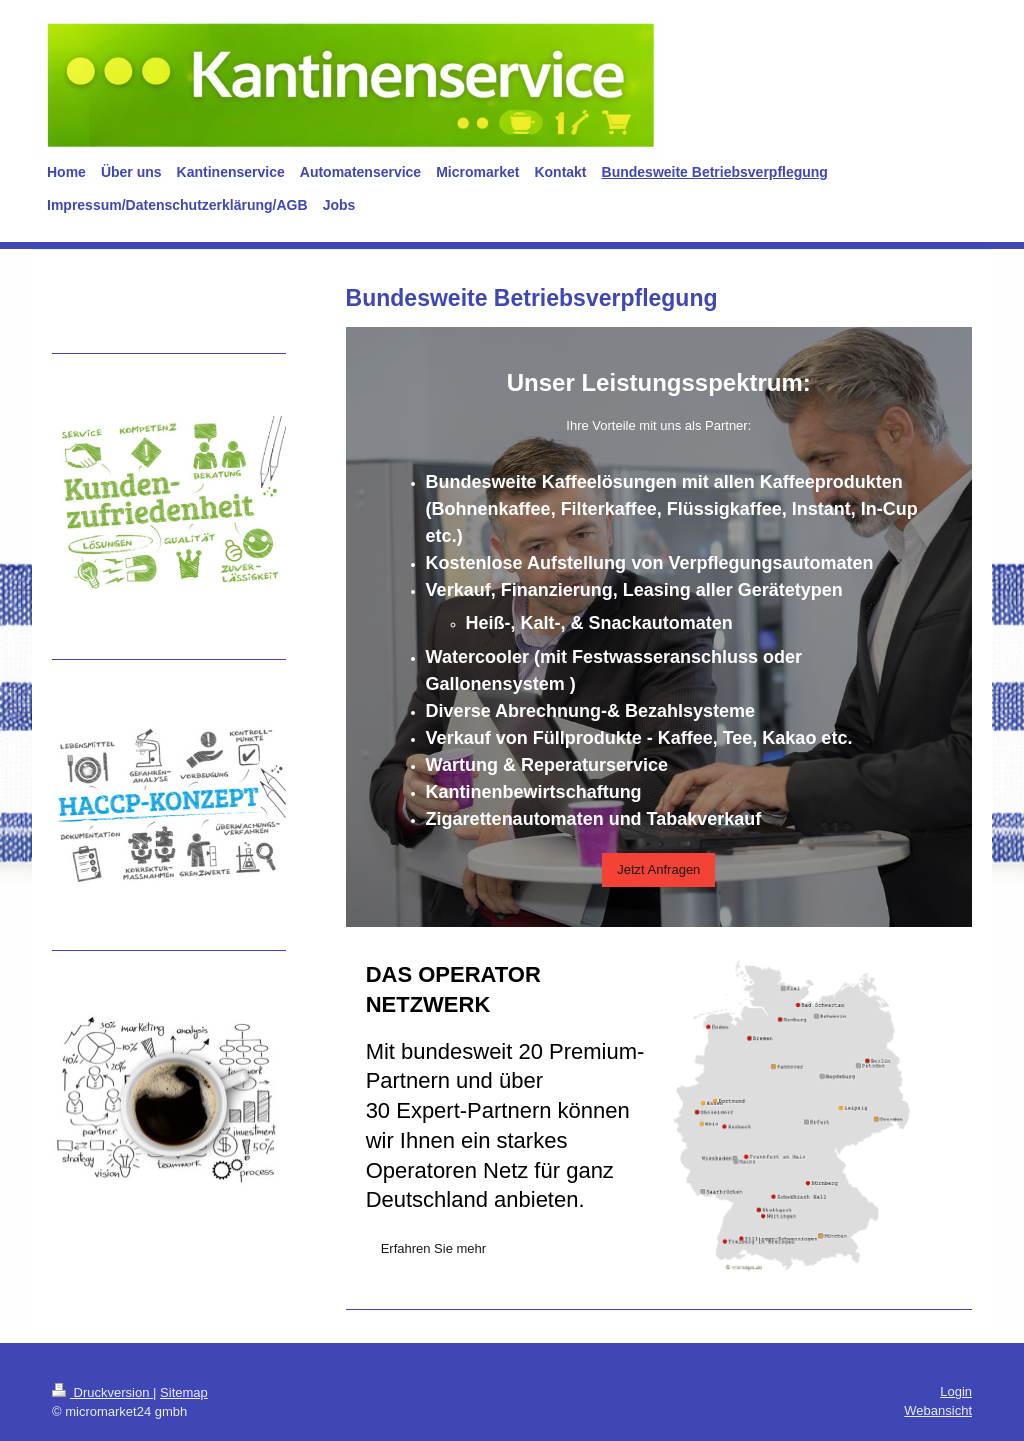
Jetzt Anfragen (658, 869)
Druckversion (102, 1392)
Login (956, 1391)
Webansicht (938, 1410)
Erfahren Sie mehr (434, 1248)
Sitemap (184, 1392)
